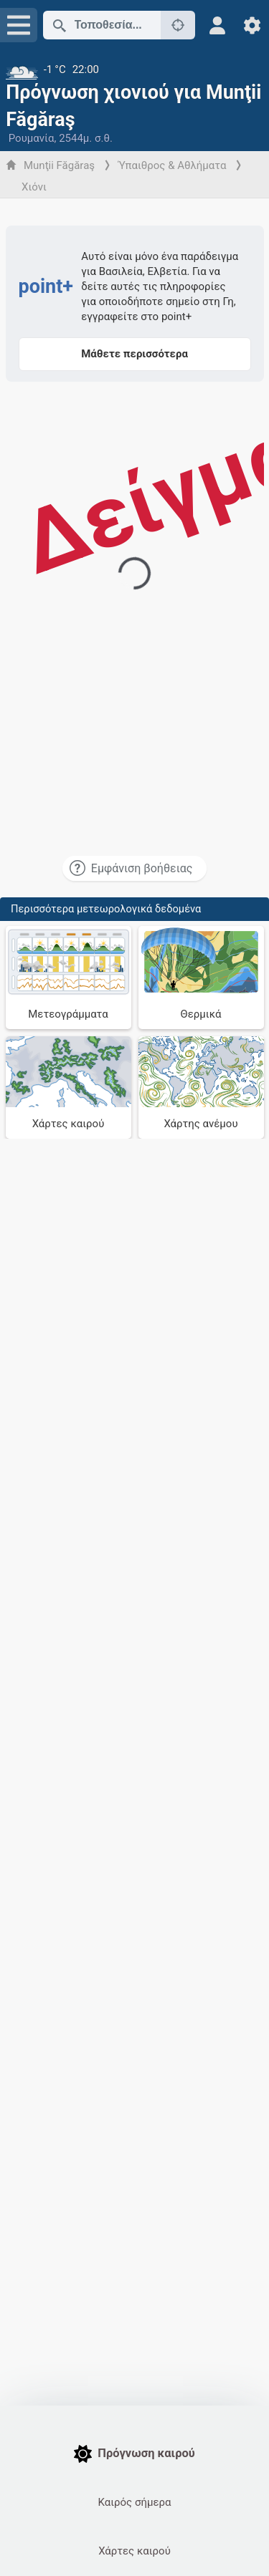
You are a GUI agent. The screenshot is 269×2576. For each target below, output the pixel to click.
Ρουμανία (32, 138)
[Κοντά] (178, 25)
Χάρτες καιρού (134, 2550)
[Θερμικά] (201, 977)
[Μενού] (19, 25)
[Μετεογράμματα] (68, 977)
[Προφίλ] (218, 25)
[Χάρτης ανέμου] (201, 1087)
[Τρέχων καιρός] (134, 69)
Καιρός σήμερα (134, 2502)
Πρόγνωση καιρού (134, 2454)
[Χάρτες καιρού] (68, 1087)
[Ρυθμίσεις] (252, 25)
